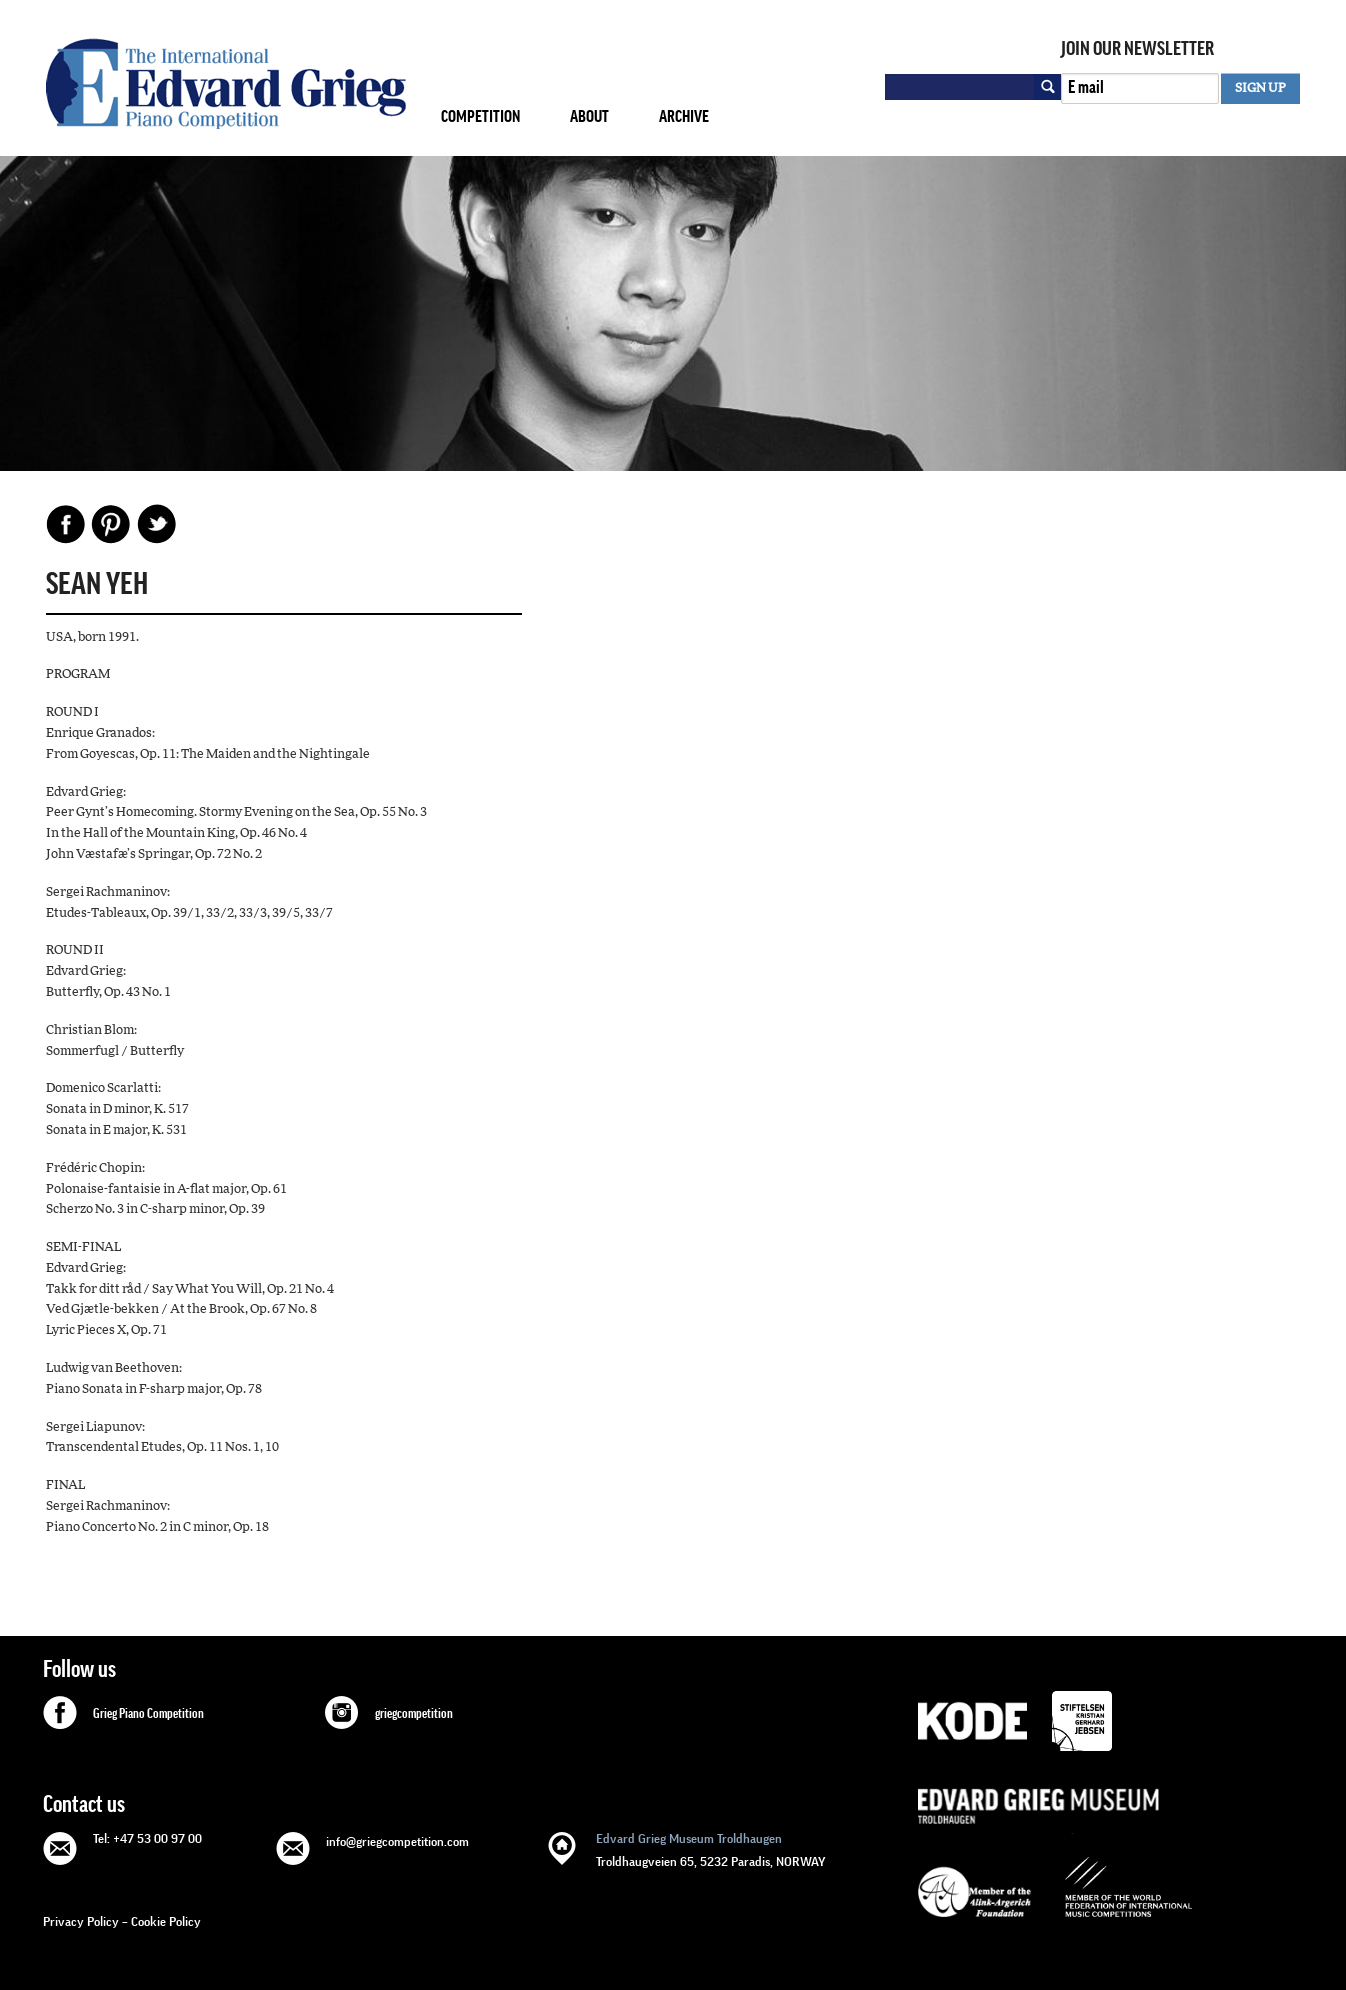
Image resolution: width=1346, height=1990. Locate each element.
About (589, 116)
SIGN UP (1260, 88)
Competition (480, 116)
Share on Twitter (156, 524)
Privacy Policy (81, 1921)
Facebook (66, 524)
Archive (684, 116)
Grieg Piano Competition (148, 1714)
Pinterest (111, 524)
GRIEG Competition (226, 83)
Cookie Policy (166, 1921)
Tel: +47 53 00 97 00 (147, 1838)
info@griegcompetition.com (397, 1841)
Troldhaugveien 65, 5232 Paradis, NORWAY (711, 1848)
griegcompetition (414, 1714)
